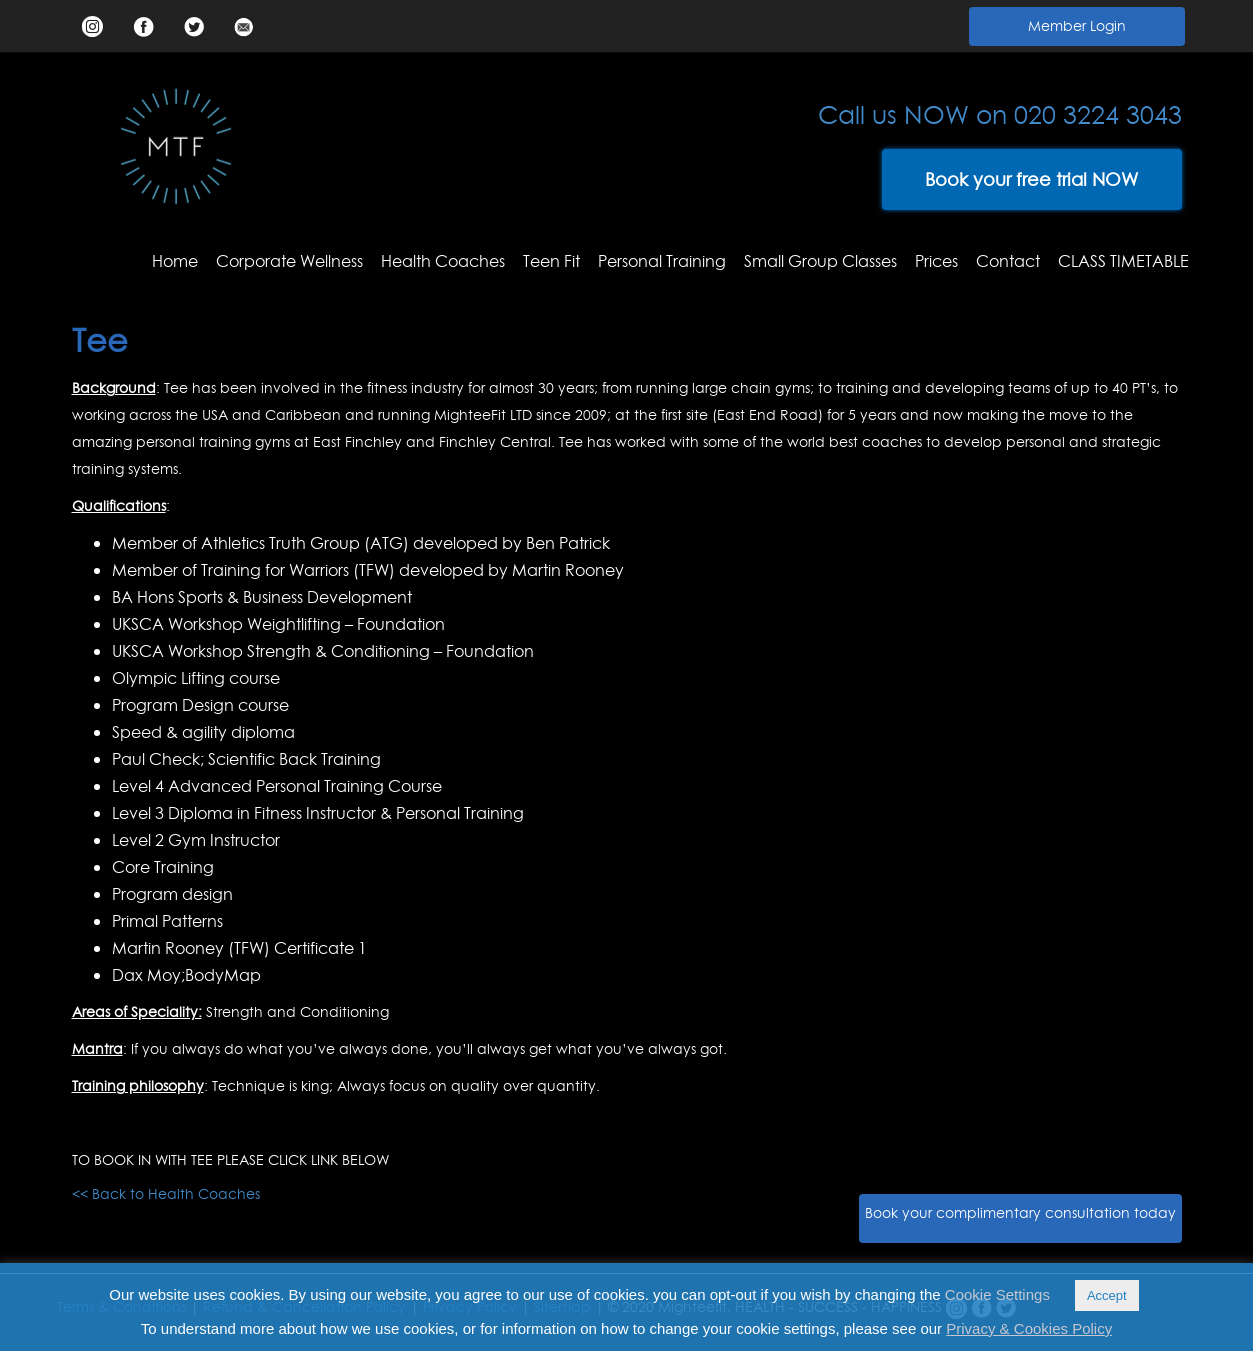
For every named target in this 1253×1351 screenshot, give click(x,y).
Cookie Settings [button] (997, 1294)
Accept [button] (1107, 1295)
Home (175, 261)
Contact (1008, 261)
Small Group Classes (820, 261)
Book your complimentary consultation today (1020, 1213)
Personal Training (662, 261)
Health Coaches (443, 261)
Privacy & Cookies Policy (1029, 1328)
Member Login (1077, 26)
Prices (936, 261)
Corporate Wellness (289, 261)
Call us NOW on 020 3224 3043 (1000, 115)
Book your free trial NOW (1031, 179)
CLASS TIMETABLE (1123, 261)
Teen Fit (551, 261)
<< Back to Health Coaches (166, 1194)
